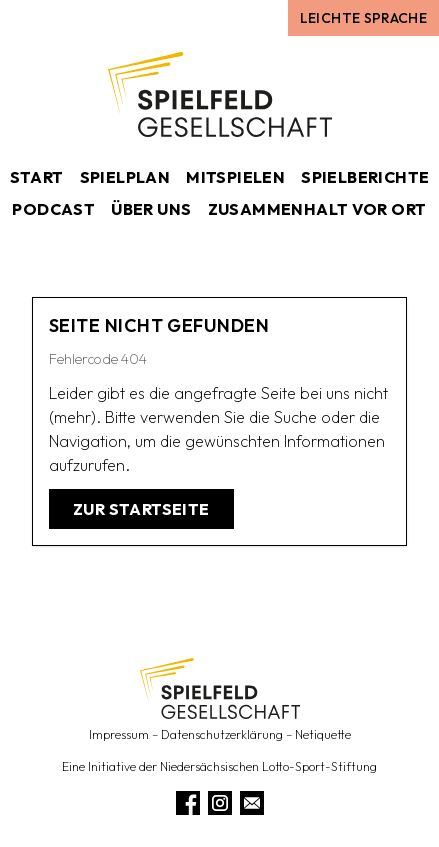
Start (37, 177)
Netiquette (323, 734)
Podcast (53, 209)
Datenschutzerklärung (222, 734)
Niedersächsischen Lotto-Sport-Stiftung (268, 766)
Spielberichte (365, 177)
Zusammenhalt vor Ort (317, 209)
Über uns (151, 209)
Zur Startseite (141, 509)
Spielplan (125, 177)
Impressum (119, 734)
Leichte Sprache (363, 18)
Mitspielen (235, 177)
